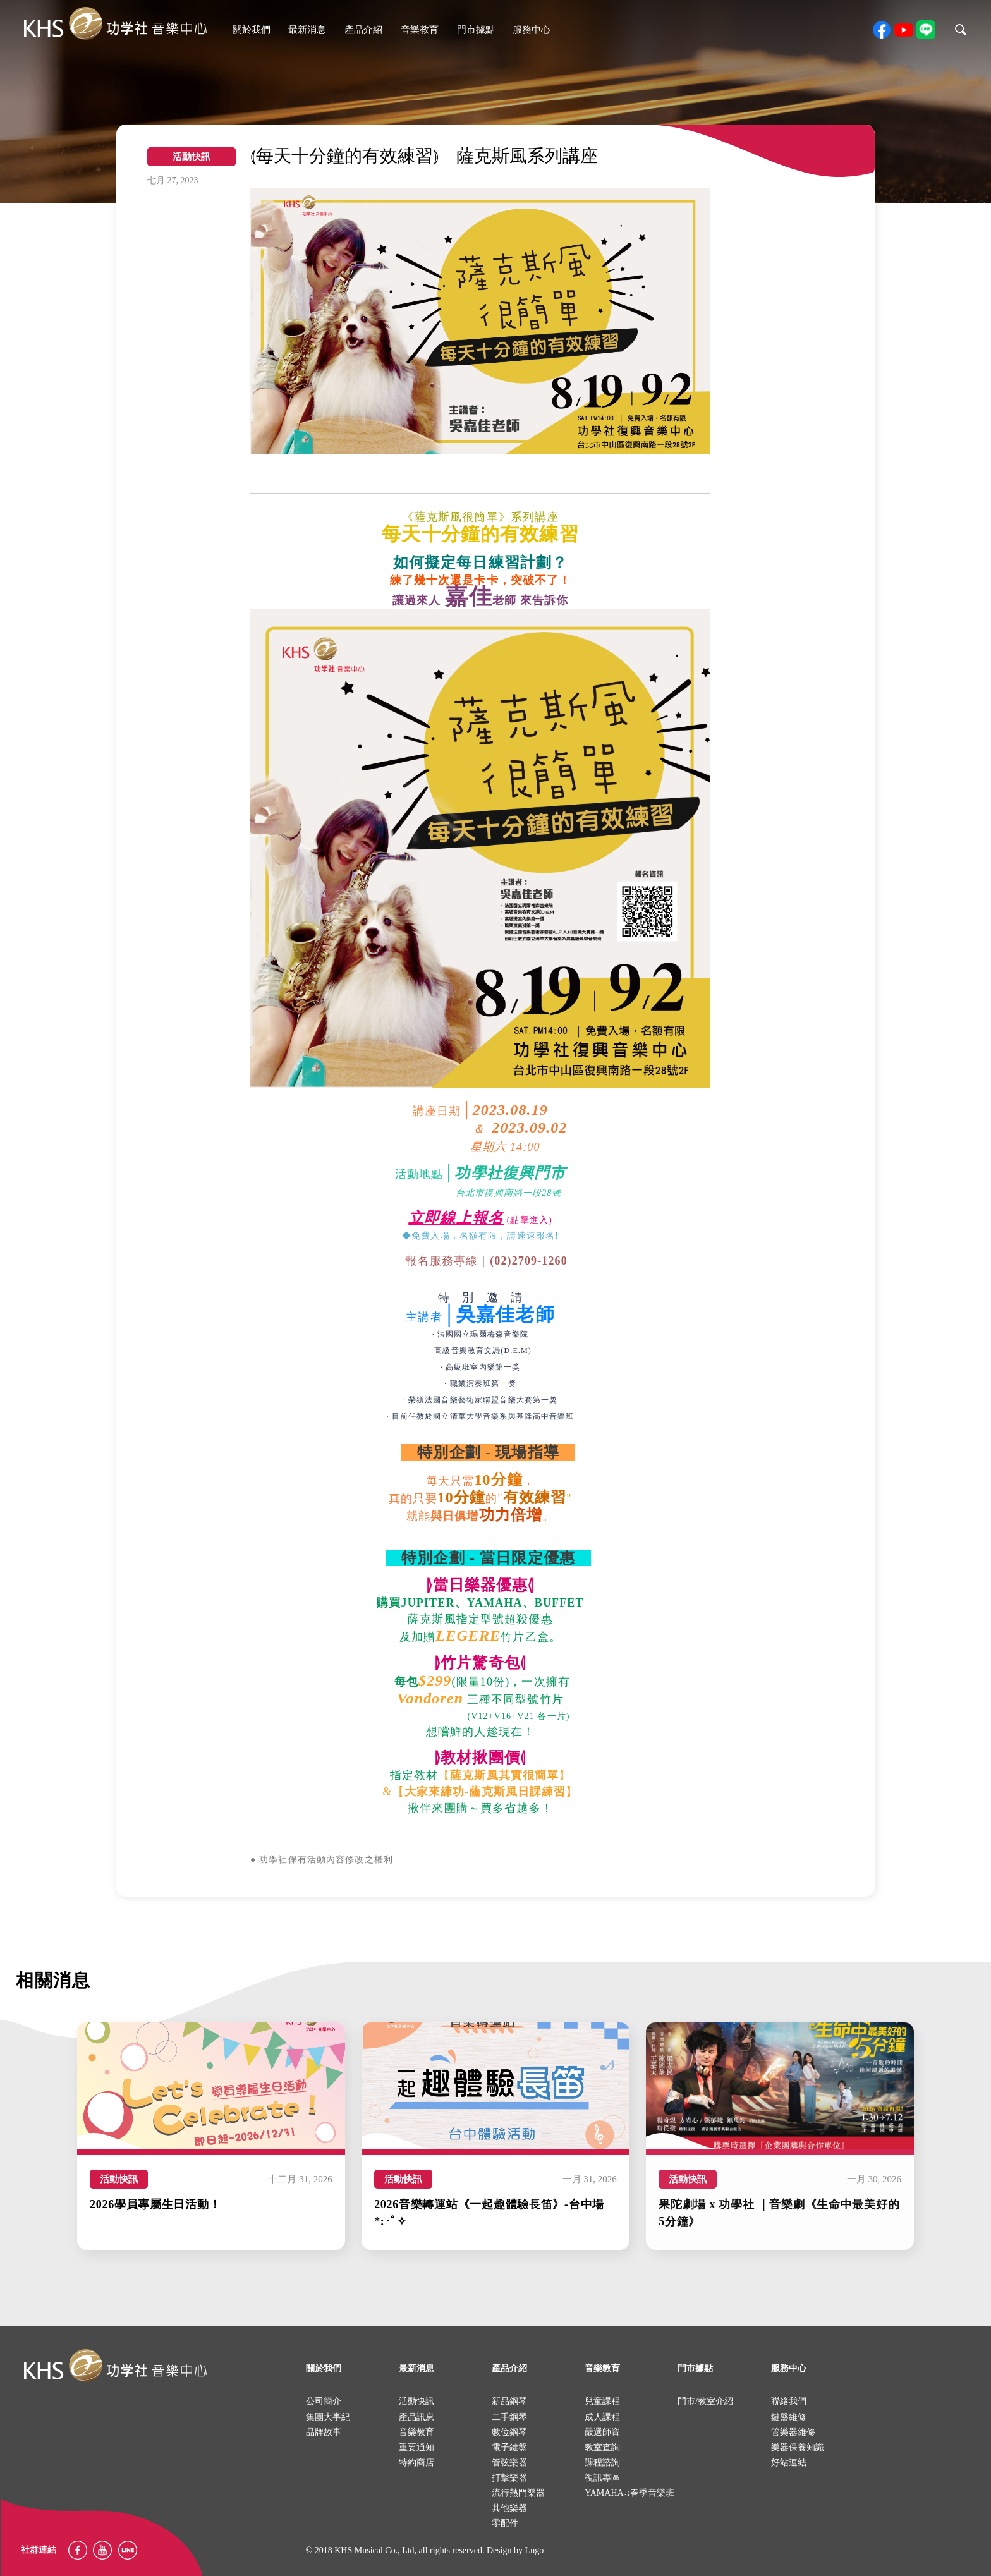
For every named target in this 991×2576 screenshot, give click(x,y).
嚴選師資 (602, 2432)
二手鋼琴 (509, 2417)
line (925, 29)
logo (115, 2365)
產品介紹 (363, 30)
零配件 (505, 2523)
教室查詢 (602, 2447)
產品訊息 (416, 2417)
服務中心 (531, 30)
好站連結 (788, 2462)
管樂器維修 (793, 2432)
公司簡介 (323, 2401)
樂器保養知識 (797, 2447)
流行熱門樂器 (518, 2493)
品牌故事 (323, 2432)
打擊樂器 (509, 2477)
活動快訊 (119, 2179)
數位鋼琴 (509, 2432)
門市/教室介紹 (705, 2401)
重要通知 (416, 2447)
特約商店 (416, 2462)
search (960, 29)
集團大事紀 (328, 2417)
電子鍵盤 (509, 2447)
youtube (903, 29)
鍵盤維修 (788, 2417)
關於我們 (252, 30)
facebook (881, 29)
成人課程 (602, 2417)
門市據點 (476, 30)
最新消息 (307, 30)
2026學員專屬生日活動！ (155, 2204)
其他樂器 (509, 2508)
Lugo (534, 2550)
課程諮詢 (602, 2462)
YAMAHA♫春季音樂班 (629, 2493)
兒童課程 (602, 2401)
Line (127, 2550)
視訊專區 (602, 2477)
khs (115, 23)
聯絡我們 (788, 2401)
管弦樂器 (509, 2462)
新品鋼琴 (509, 2401)
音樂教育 (420, 30)
